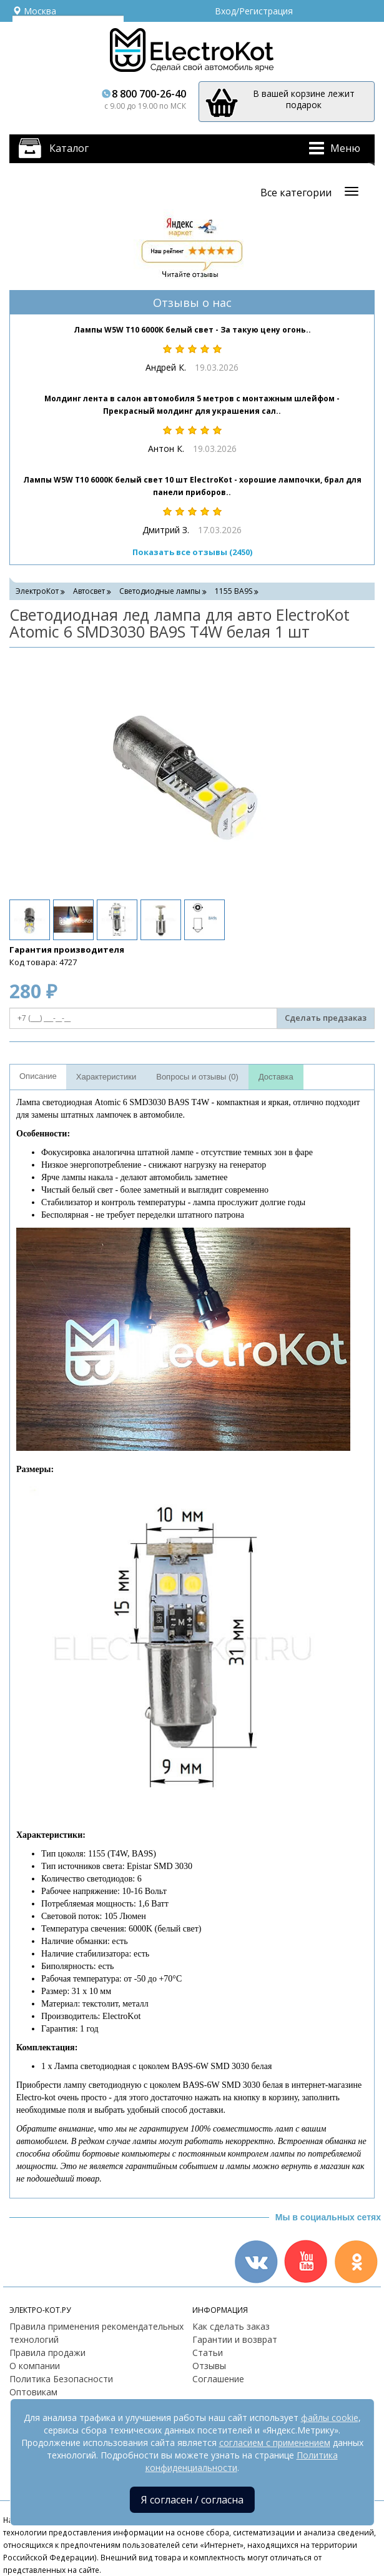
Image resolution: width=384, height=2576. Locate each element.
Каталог (69, 148)
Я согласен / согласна (192, 2500)
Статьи (207, 2352)
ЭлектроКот (37, 591)
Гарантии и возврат (234, 2339)
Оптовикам (33, 2392)
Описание (38, 1076)
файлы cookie (329, 2417)
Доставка (275, 1076)
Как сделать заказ (231, 2326)
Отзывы (209, 2366)
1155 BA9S (233, 591)
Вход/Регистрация (254, 11)
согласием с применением (274, 2442)
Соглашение (218, 2379)
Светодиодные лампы (159, 591)
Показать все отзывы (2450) (192, 552)
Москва (34, 11)
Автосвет (89, 591)
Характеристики (106, 1076)
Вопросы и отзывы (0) (197, 1076)
